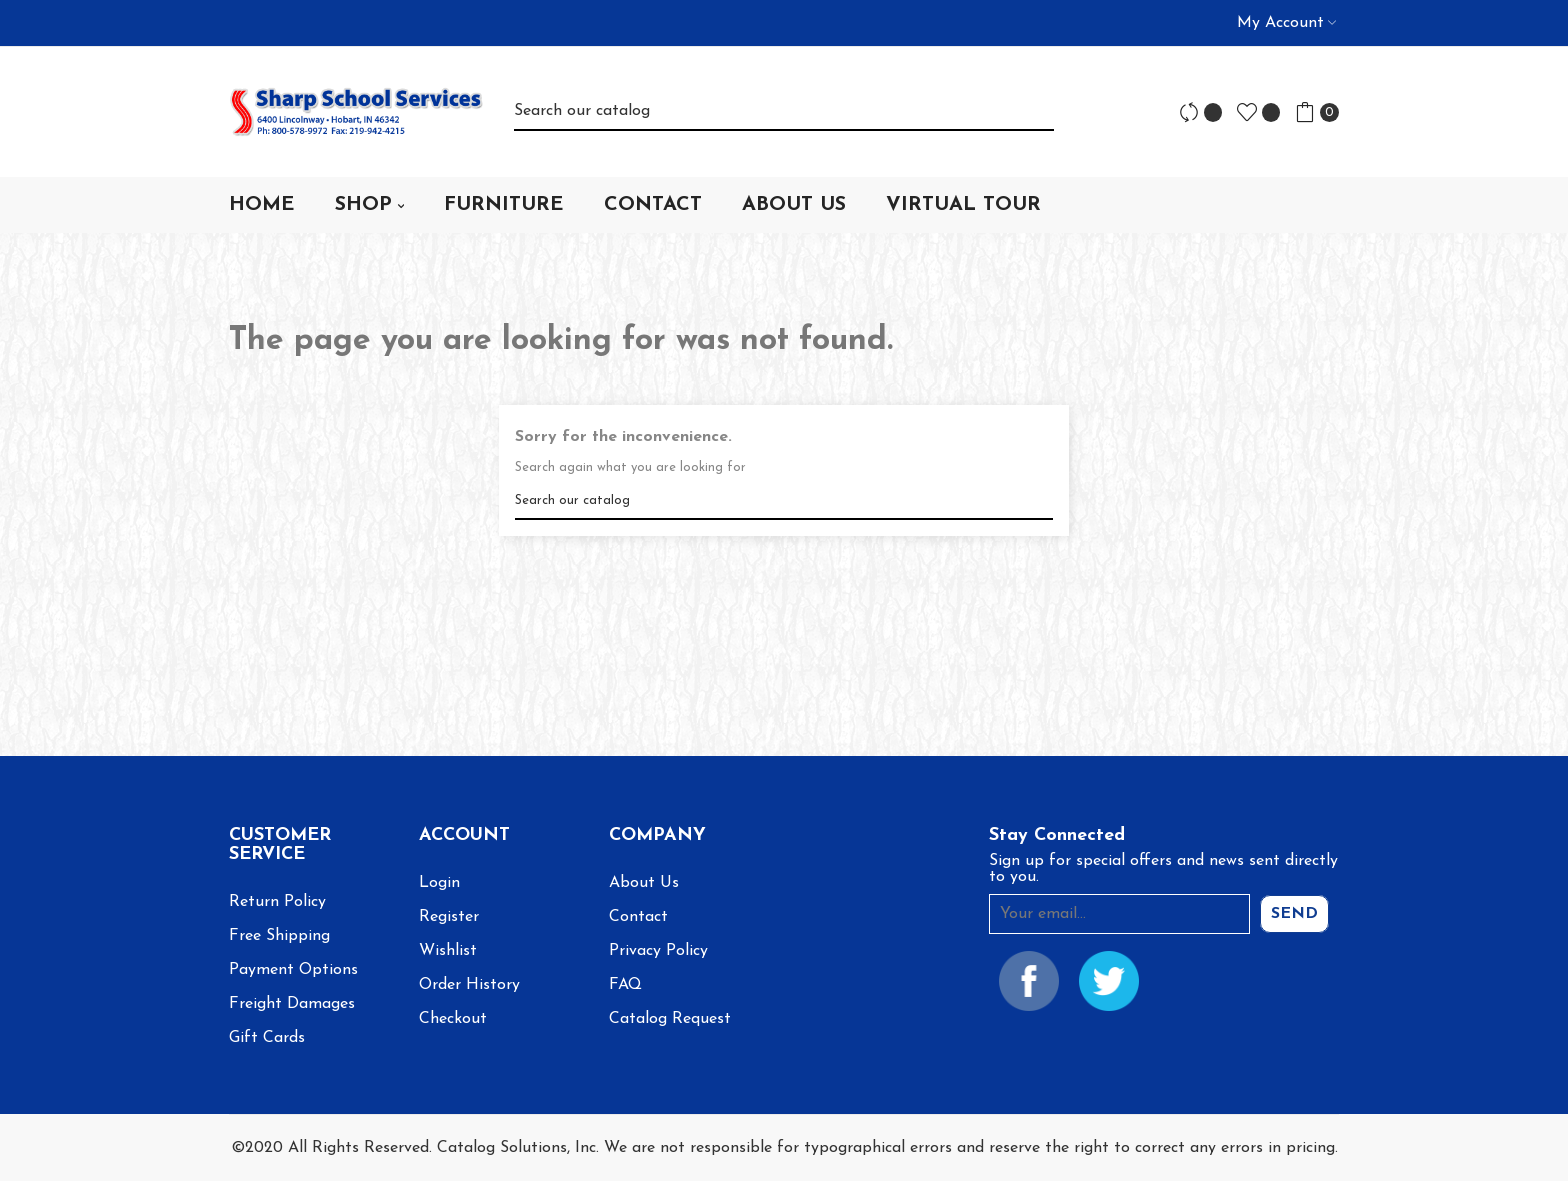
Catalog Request (670, 1019)
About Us (644, 883)
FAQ (625, 985)
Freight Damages (292, 1004)
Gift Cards (267, 1038)
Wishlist (448, 951)
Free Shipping (279, 936)
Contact (638, 917)
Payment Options (293, 970)
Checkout (453, 1019)
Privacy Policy (658, 951)
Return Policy (277, 902)
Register (449, 917)
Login (439, 883)
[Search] (784, 111)
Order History (469, 985)
